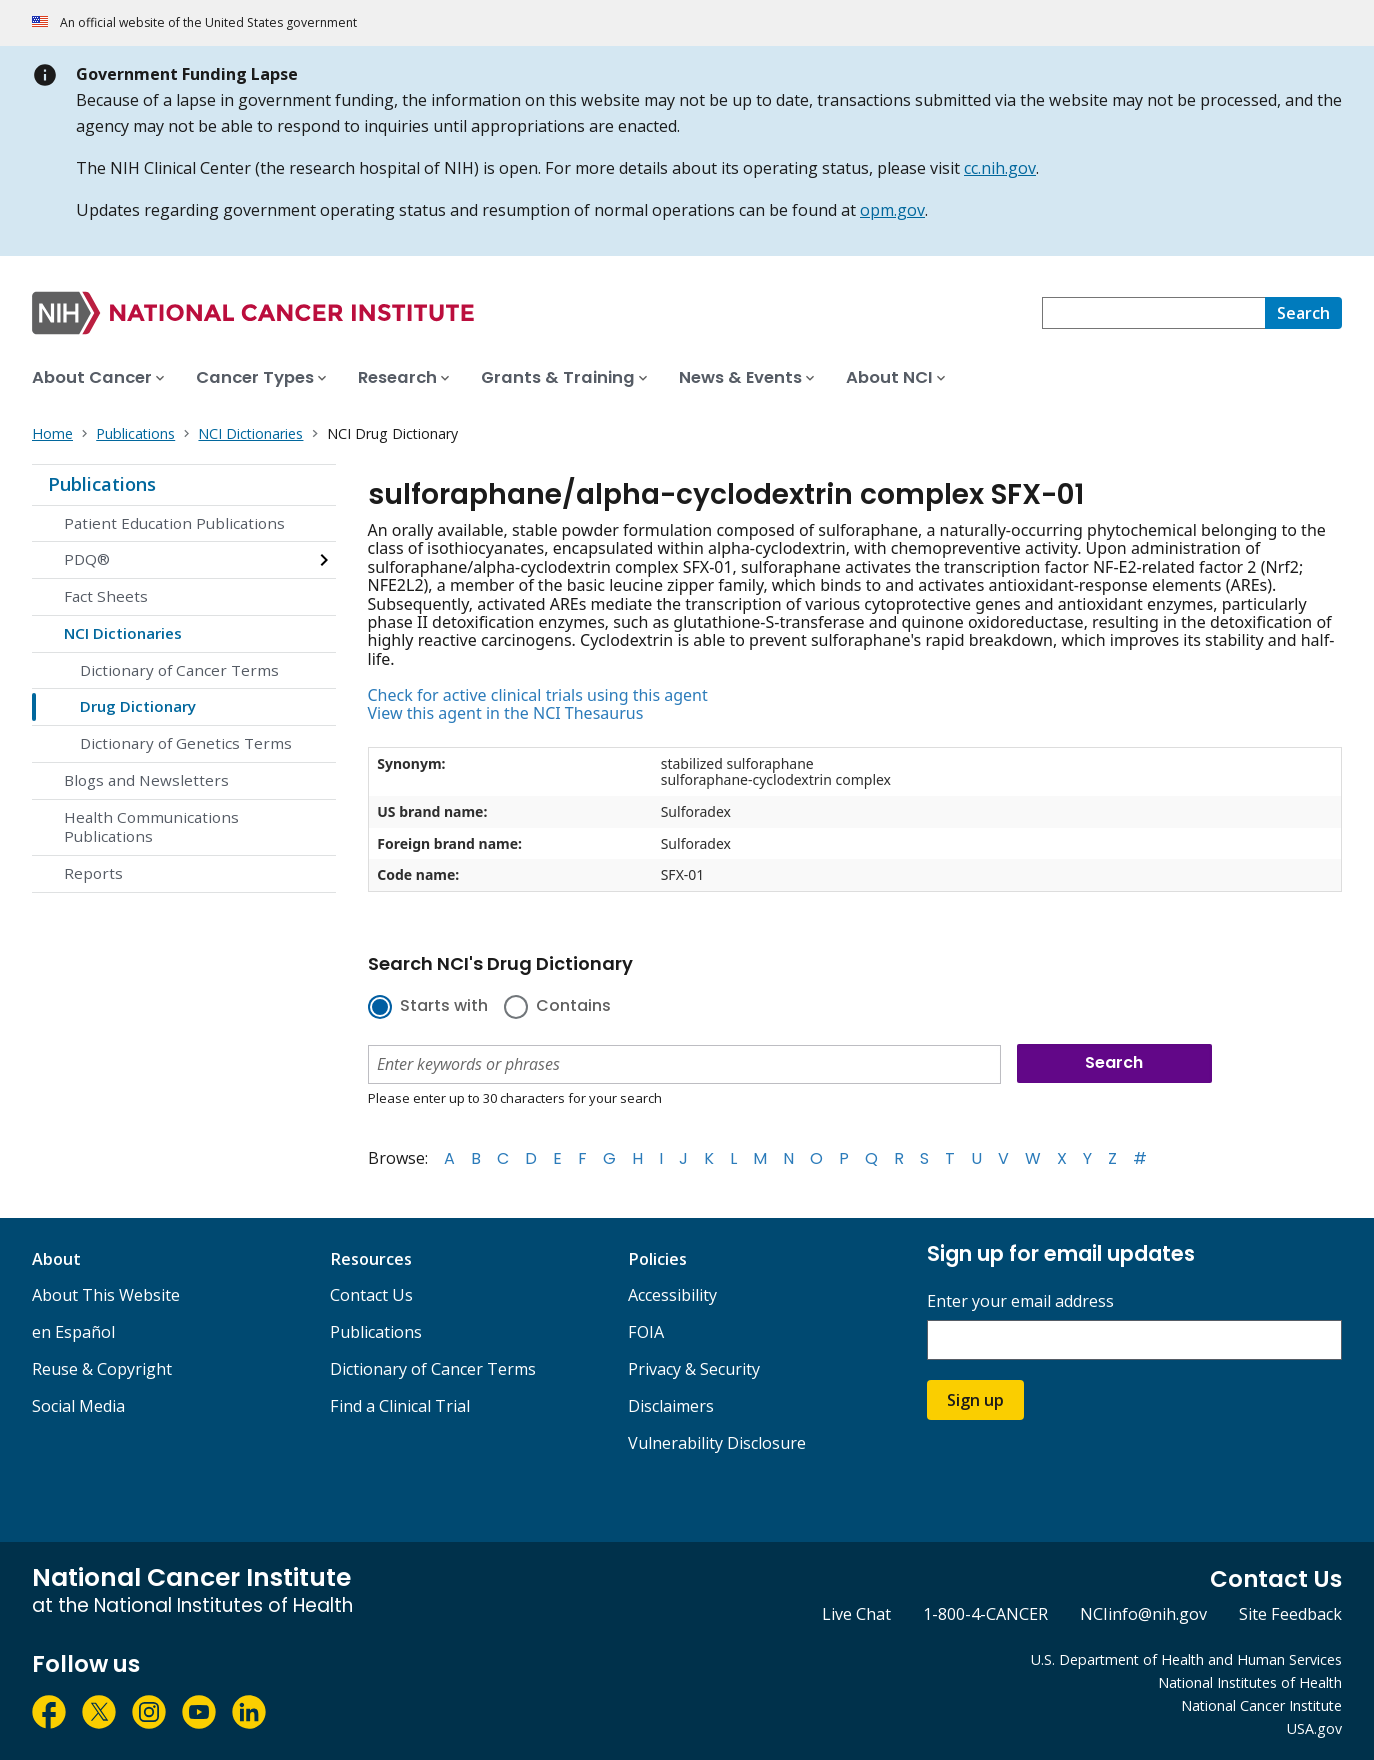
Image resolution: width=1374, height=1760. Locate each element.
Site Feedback (1290, 1614)
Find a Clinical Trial (400, 1406)
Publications (102, 484)
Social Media (78, 1406)
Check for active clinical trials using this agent (538, 695)
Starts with (444, 1007)
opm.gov (892, 210)
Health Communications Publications (151, 827)
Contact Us (371, 1295)
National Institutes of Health (1250, 1682)
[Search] (1303, 313)
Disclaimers (671, 1406)
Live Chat (856, 1614)
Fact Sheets (106, 596)
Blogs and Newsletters (146, 780)
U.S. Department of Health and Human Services (1186, 1659)
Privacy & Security (694, 1369)
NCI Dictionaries (123, 633)
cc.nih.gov (1000, 168)
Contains (573, 1007)
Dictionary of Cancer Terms (179, 670)
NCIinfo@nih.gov (1143, 1614)
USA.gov (1314, 1728)
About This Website (106, 1295)
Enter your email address (1020, 1301)
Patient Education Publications (174, 523)
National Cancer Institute (1261, 1705)
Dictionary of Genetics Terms (186, 743)
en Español (73, 1332)
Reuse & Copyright (102, 1369)
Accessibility (672, 1295)
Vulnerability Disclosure (717, 1443)
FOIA (646, 1332)
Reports (93, 873)
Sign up (975, 1400)
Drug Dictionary (138, 706)
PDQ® (87, 559)
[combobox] (1153, 313)
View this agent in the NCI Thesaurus (506, 713)
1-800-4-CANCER (985, 1614)
